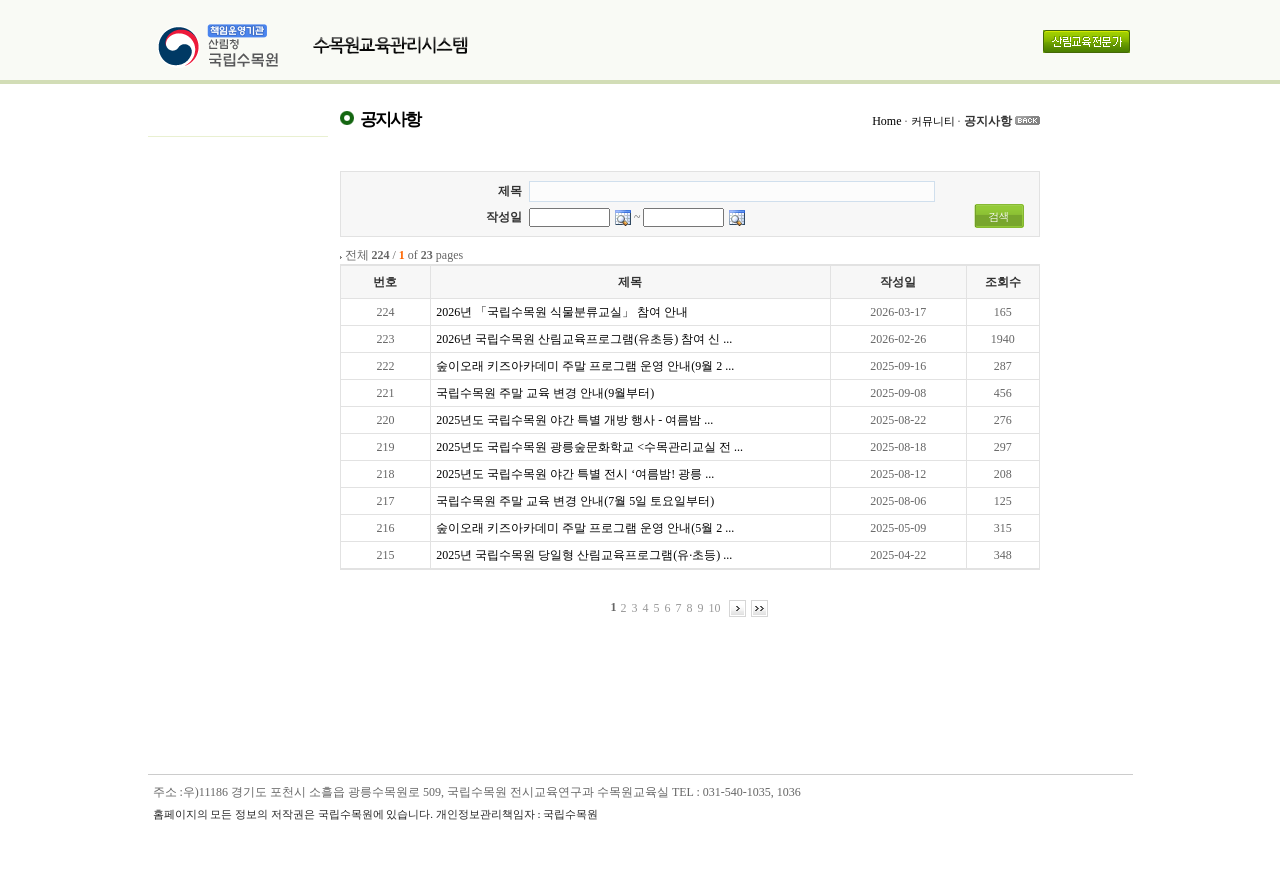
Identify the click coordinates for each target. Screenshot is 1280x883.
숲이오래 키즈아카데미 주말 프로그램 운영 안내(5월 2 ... (585, 528)
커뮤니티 (933, 121)
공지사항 (988, 121)
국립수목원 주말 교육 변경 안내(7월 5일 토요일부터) (575, 501)
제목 (510, 191)
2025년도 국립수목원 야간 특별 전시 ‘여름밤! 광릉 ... (575, 474)
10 (715, 608)
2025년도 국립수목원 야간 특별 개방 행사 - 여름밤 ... (574, 420)
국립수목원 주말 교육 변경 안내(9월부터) (545, 393)
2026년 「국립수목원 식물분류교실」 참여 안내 (562, 312)
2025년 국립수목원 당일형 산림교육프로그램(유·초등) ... (584, 555)
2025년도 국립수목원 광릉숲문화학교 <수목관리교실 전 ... (589, 447)
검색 (999, 216)
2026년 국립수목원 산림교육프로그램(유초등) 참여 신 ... (584, 339)
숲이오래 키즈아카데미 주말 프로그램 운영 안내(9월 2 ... (585, 366)
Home (886, 121)
